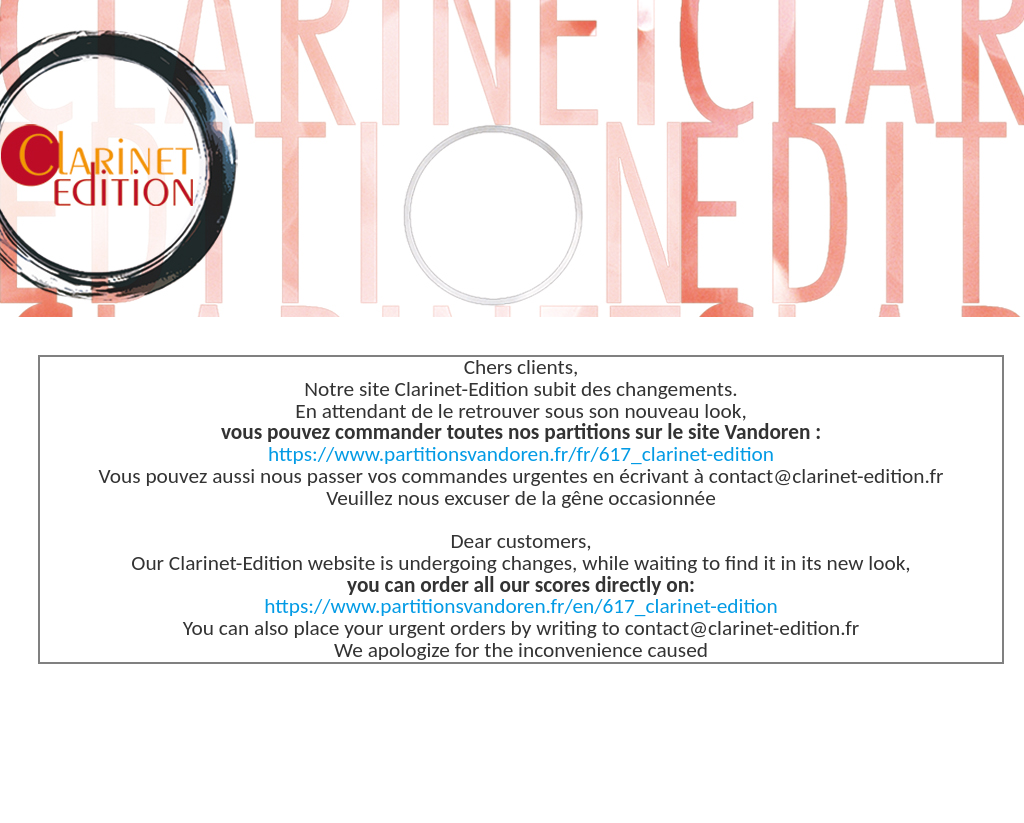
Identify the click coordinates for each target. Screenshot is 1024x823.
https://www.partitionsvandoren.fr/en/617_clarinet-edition (520, 606)
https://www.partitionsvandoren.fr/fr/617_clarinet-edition (521, 454)
